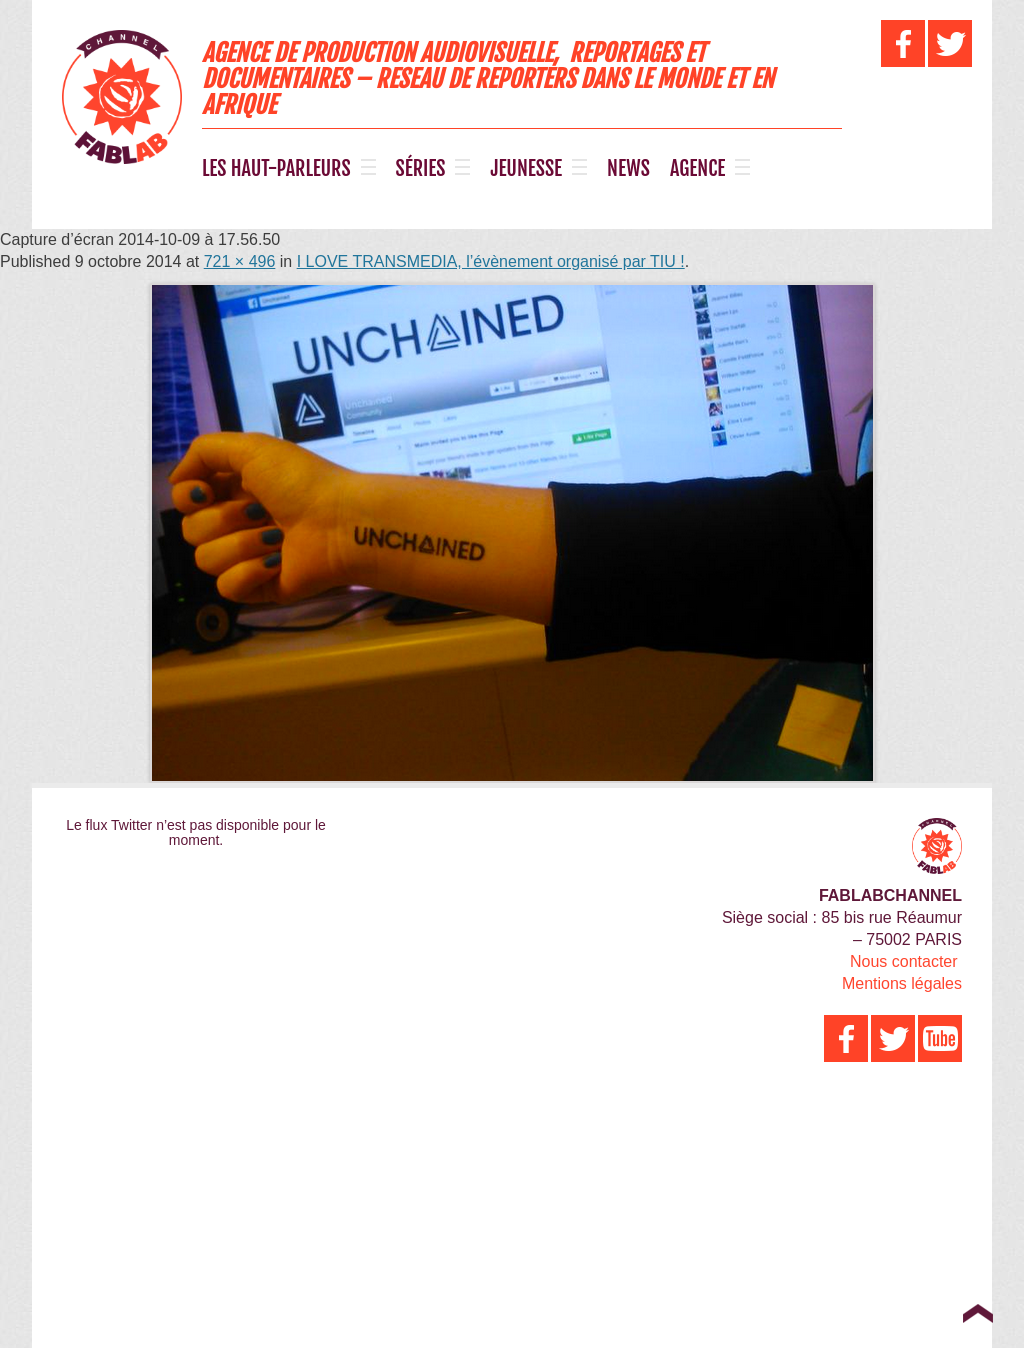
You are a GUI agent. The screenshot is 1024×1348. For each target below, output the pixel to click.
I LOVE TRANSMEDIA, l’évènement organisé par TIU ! (491, 261)
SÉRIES (421, 169)
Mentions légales (902, 983)
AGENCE (697, 169)
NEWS (628, 169)
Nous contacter (904, 961)
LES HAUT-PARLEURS (276, 169)
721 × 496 (240, 261)
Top (977, 1313)
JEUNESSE (526, 169)
